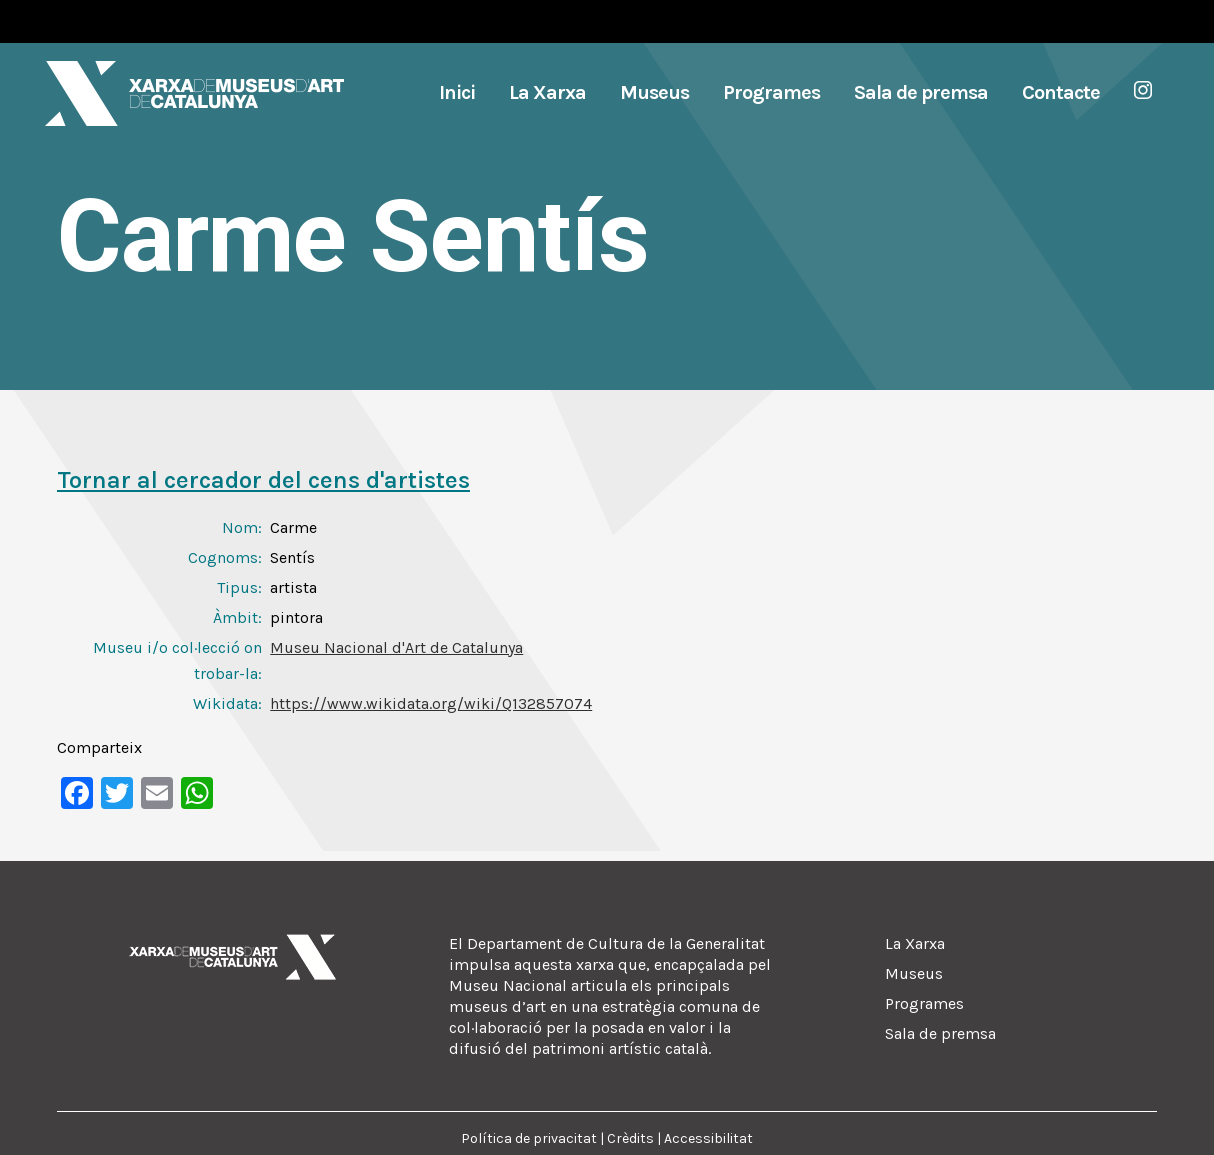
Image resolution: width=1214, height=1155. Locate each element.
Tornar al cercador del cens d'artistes (263, 480)
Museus (914, 973)
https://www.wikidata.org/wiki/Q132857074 (431, 703)
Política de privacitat (529, 1138)
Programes (924, 1003)
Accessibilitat (708, 1138)
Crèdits (630, 1138)
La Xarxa (915, 943)
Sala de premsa (940, 1033)
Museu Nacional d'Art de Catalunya (396, 647)
